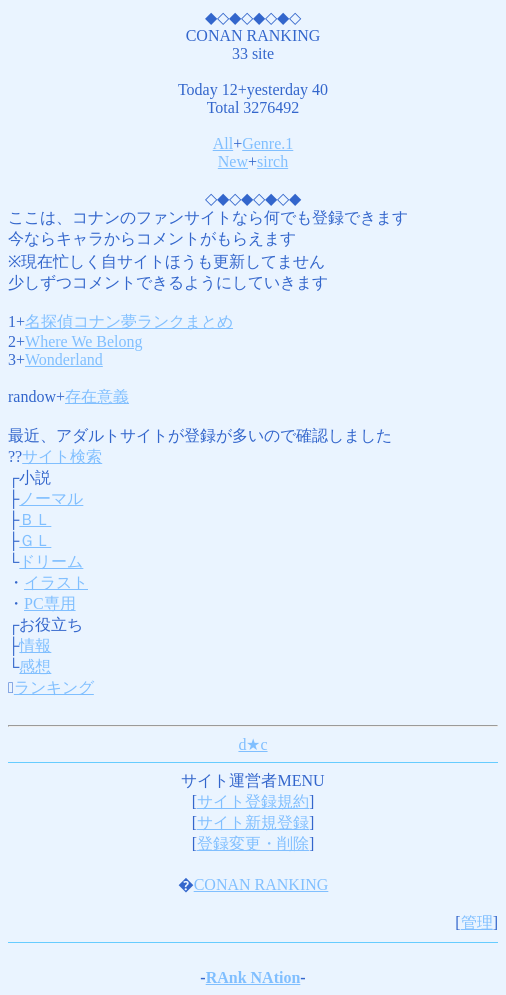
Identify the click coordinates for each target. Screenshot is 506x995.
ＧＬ (35, 540)
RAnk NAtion (253, 977)
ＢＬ (35, 519)
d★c (252, 744)
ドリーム (51, 561)
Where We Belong (83, 341)
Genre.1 (267, 143)
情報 (35, 645)
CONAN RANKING (261, 884)
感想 (35, 666)
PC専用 (50, 603)
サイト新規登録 (253, 822)
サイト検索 (62, 456)
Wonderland (64, 359)
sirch (272, 161)
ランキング (54, 687)
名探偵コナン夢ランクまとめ (129, 321)
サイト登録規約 (253, 801)
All (223, 143)
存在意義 (97, 396)
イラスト (56, 582)
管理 (477, 922)
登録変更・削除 (253, 843)
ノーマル (51, 498)
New (233, 161)
